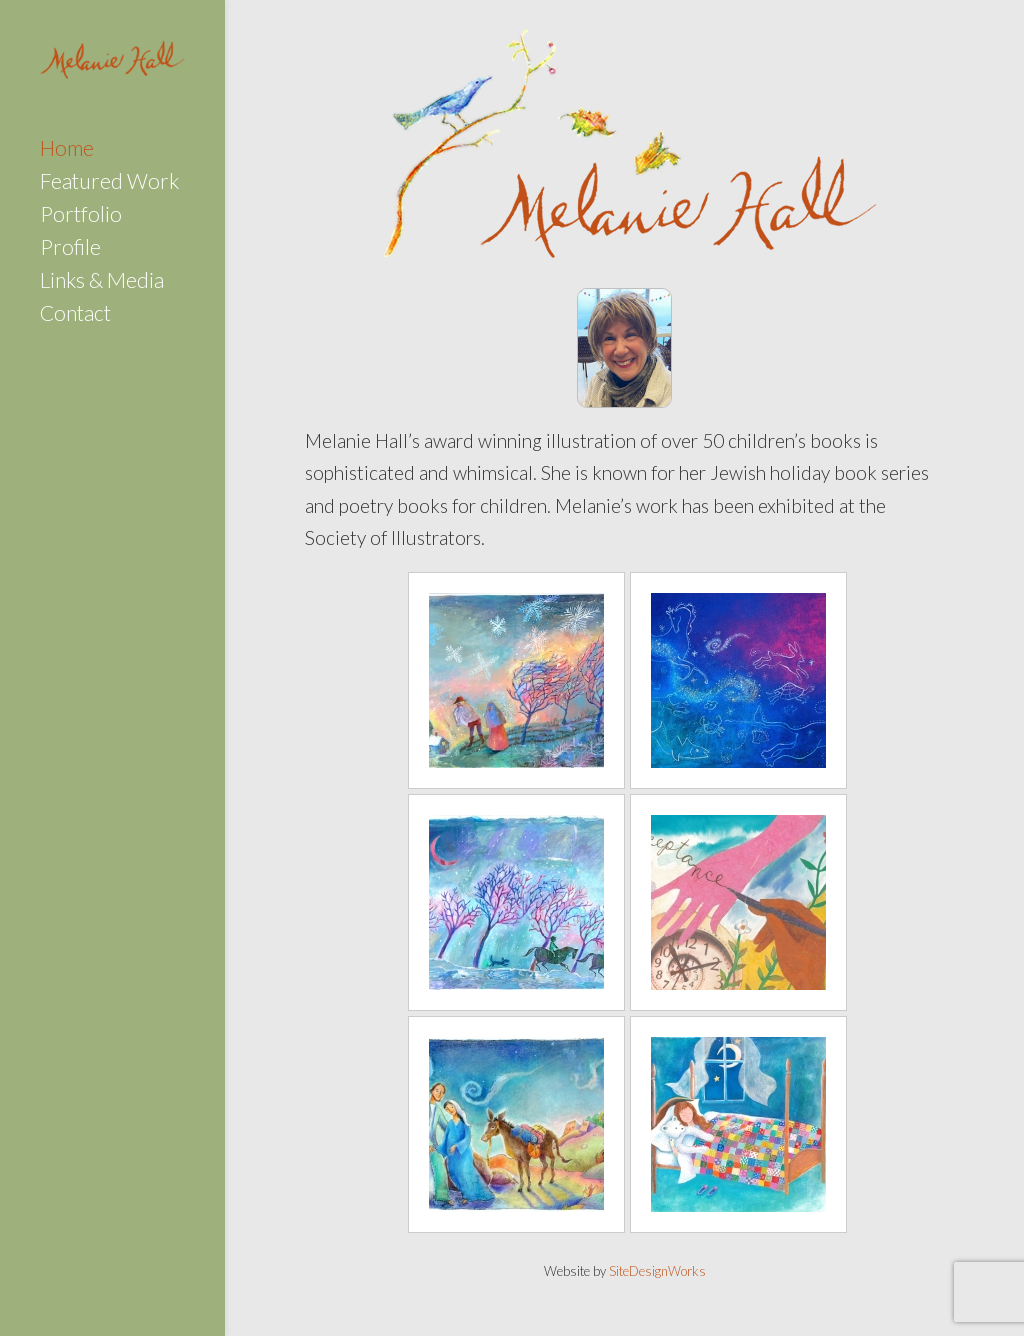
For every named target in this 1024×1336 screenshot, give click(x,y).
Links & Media (102, 282)
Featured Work (109, 183)
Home (67, 150)
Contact (75, 315)
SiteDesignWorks (657, 1271)
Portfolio (81, 216)
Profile (70, 249)
